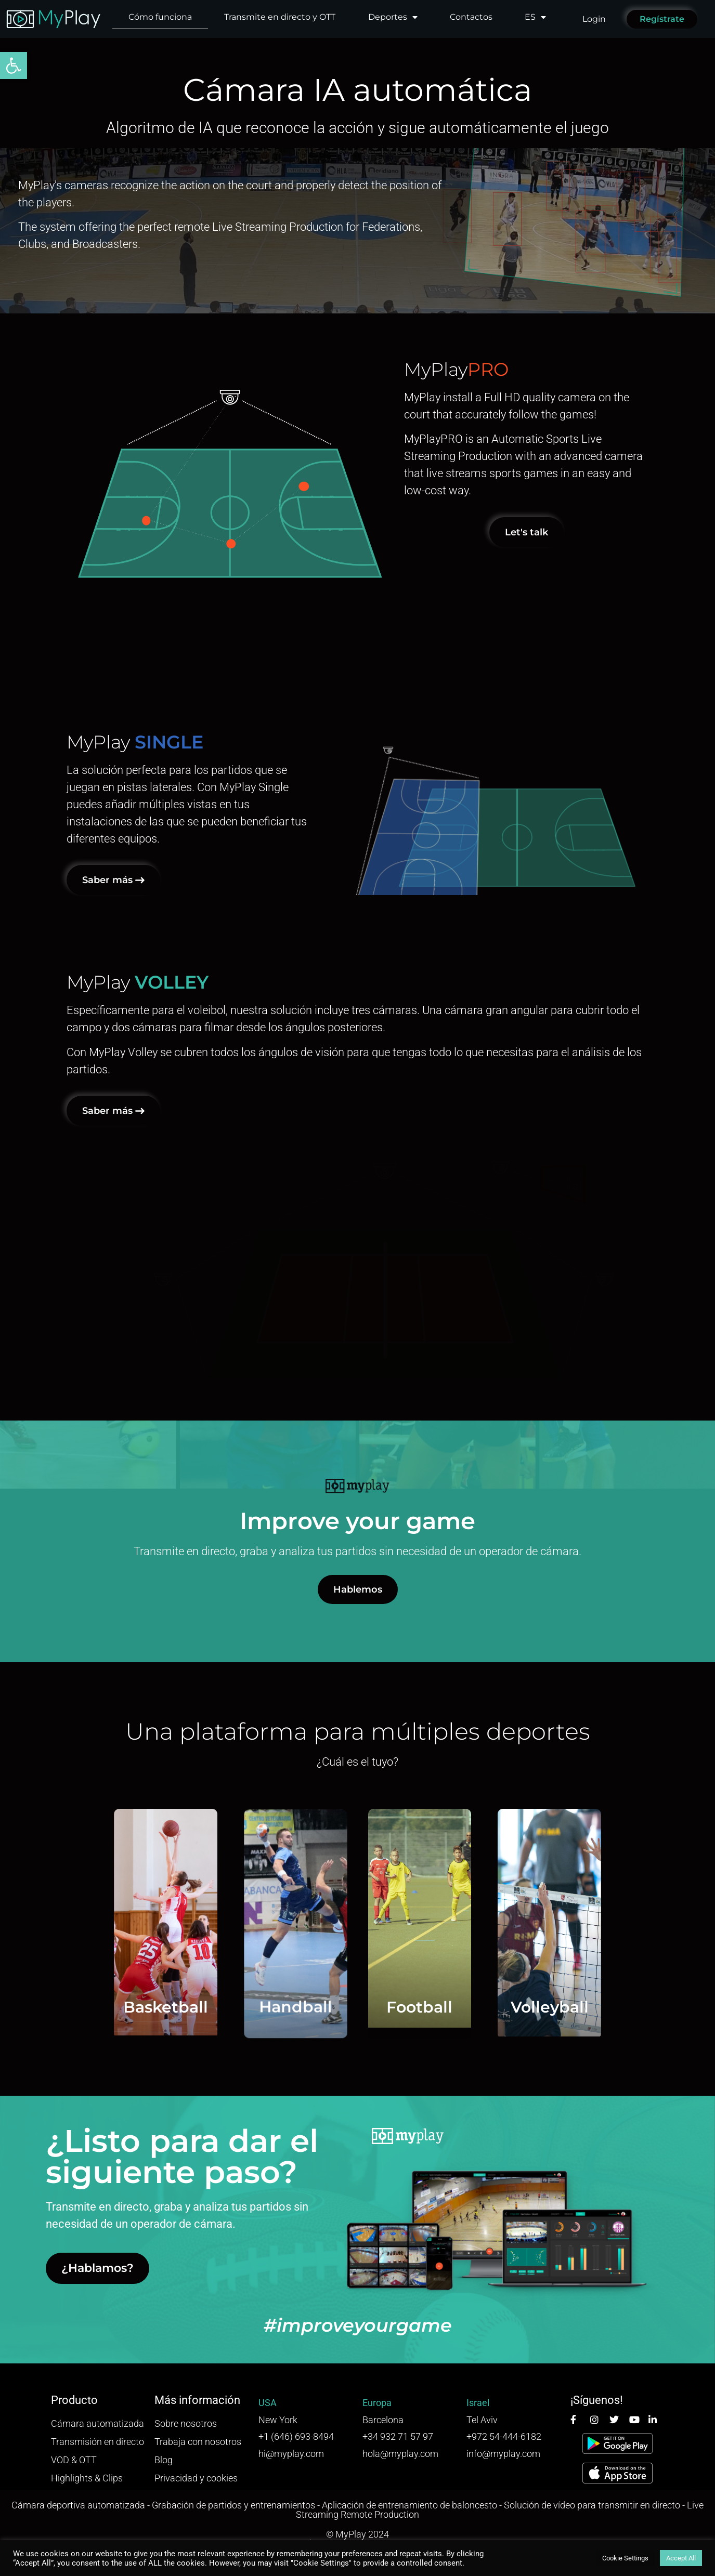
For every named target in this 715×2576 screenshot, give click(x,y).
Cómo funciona (160, 17)
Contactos (471, 17)
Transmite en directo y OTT (279, 17)
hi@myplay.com (291, 2453)
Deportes (393, 17)
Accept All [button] (681, 2558)
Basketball (47, 2007)
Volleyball (668, 2007)
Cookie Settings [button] (625, 2558)
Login (594, 19)
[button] (13, 65)
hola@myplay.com (400, 2453)
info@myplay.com (503, 2453)
